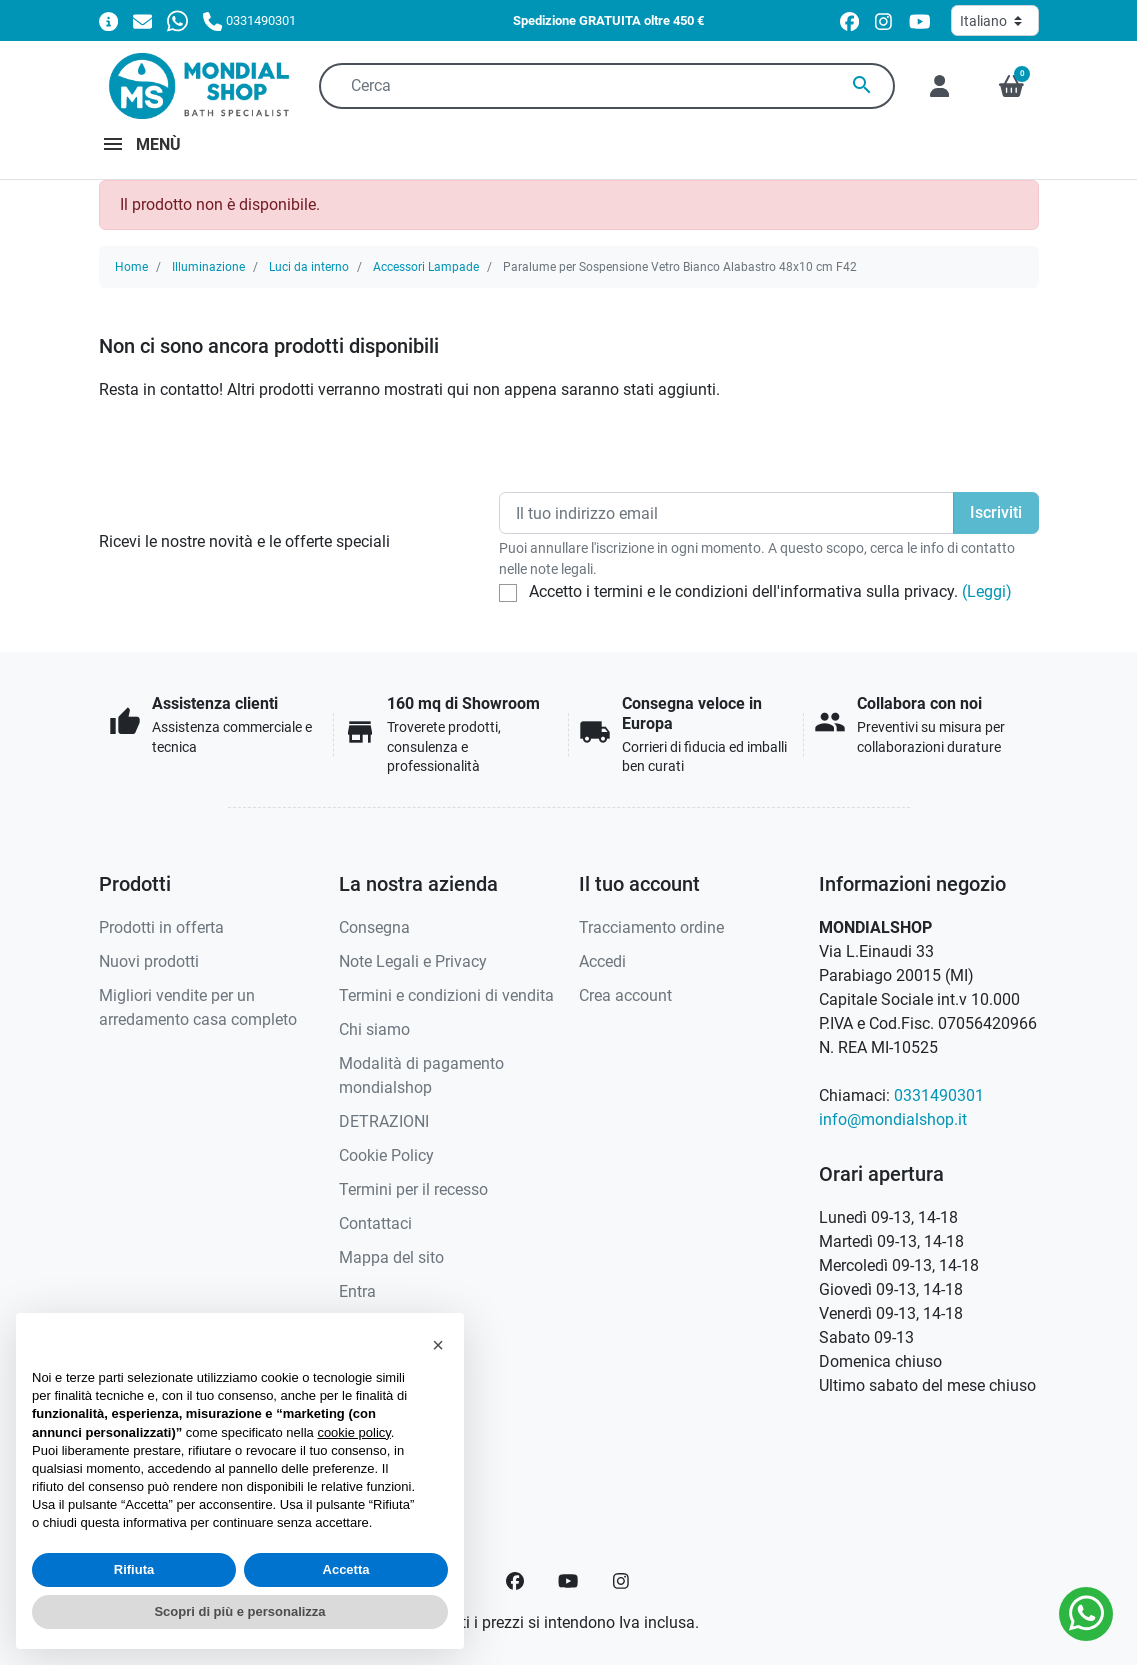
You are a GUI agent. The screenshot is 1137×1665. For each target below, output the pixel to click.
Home (131, 267)
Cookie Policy (386, 1155)
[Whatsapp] (177, 20)
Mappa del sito (391, 1257)
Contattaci (375, 1223)
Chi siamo (374, 1029)
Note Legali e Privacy (413, 961)
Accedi (602, 961)
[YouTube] (568, 1581)
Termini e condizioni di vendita (446, 995)
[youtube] (920, 21)
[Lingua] (995, 20)
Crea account (625, 995)
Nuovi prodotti (149, 961)
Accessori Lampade (426, 267)
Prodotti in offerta (161, 927)
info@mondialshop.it (893, 1119)
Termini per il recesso (413, 1189)
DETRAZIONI (384, 1121)
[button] (1011, 86)
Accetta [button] (346, 1569)
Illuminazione (208, 267)
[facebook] (849, 21)
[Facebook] (515, 1581)
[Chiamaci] (249, 20)
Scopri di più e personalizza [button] (239, 1611)
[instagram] (884, 21)
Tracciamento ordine (651, 927)
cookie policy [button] (353, 1432)
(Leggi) (987, 591)
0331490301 (939, 1095)
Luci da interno (309, 267)
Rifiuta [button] (134, 1569)
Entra (357, 1291)
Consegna (374, 927)
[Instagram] (622, 1581)
